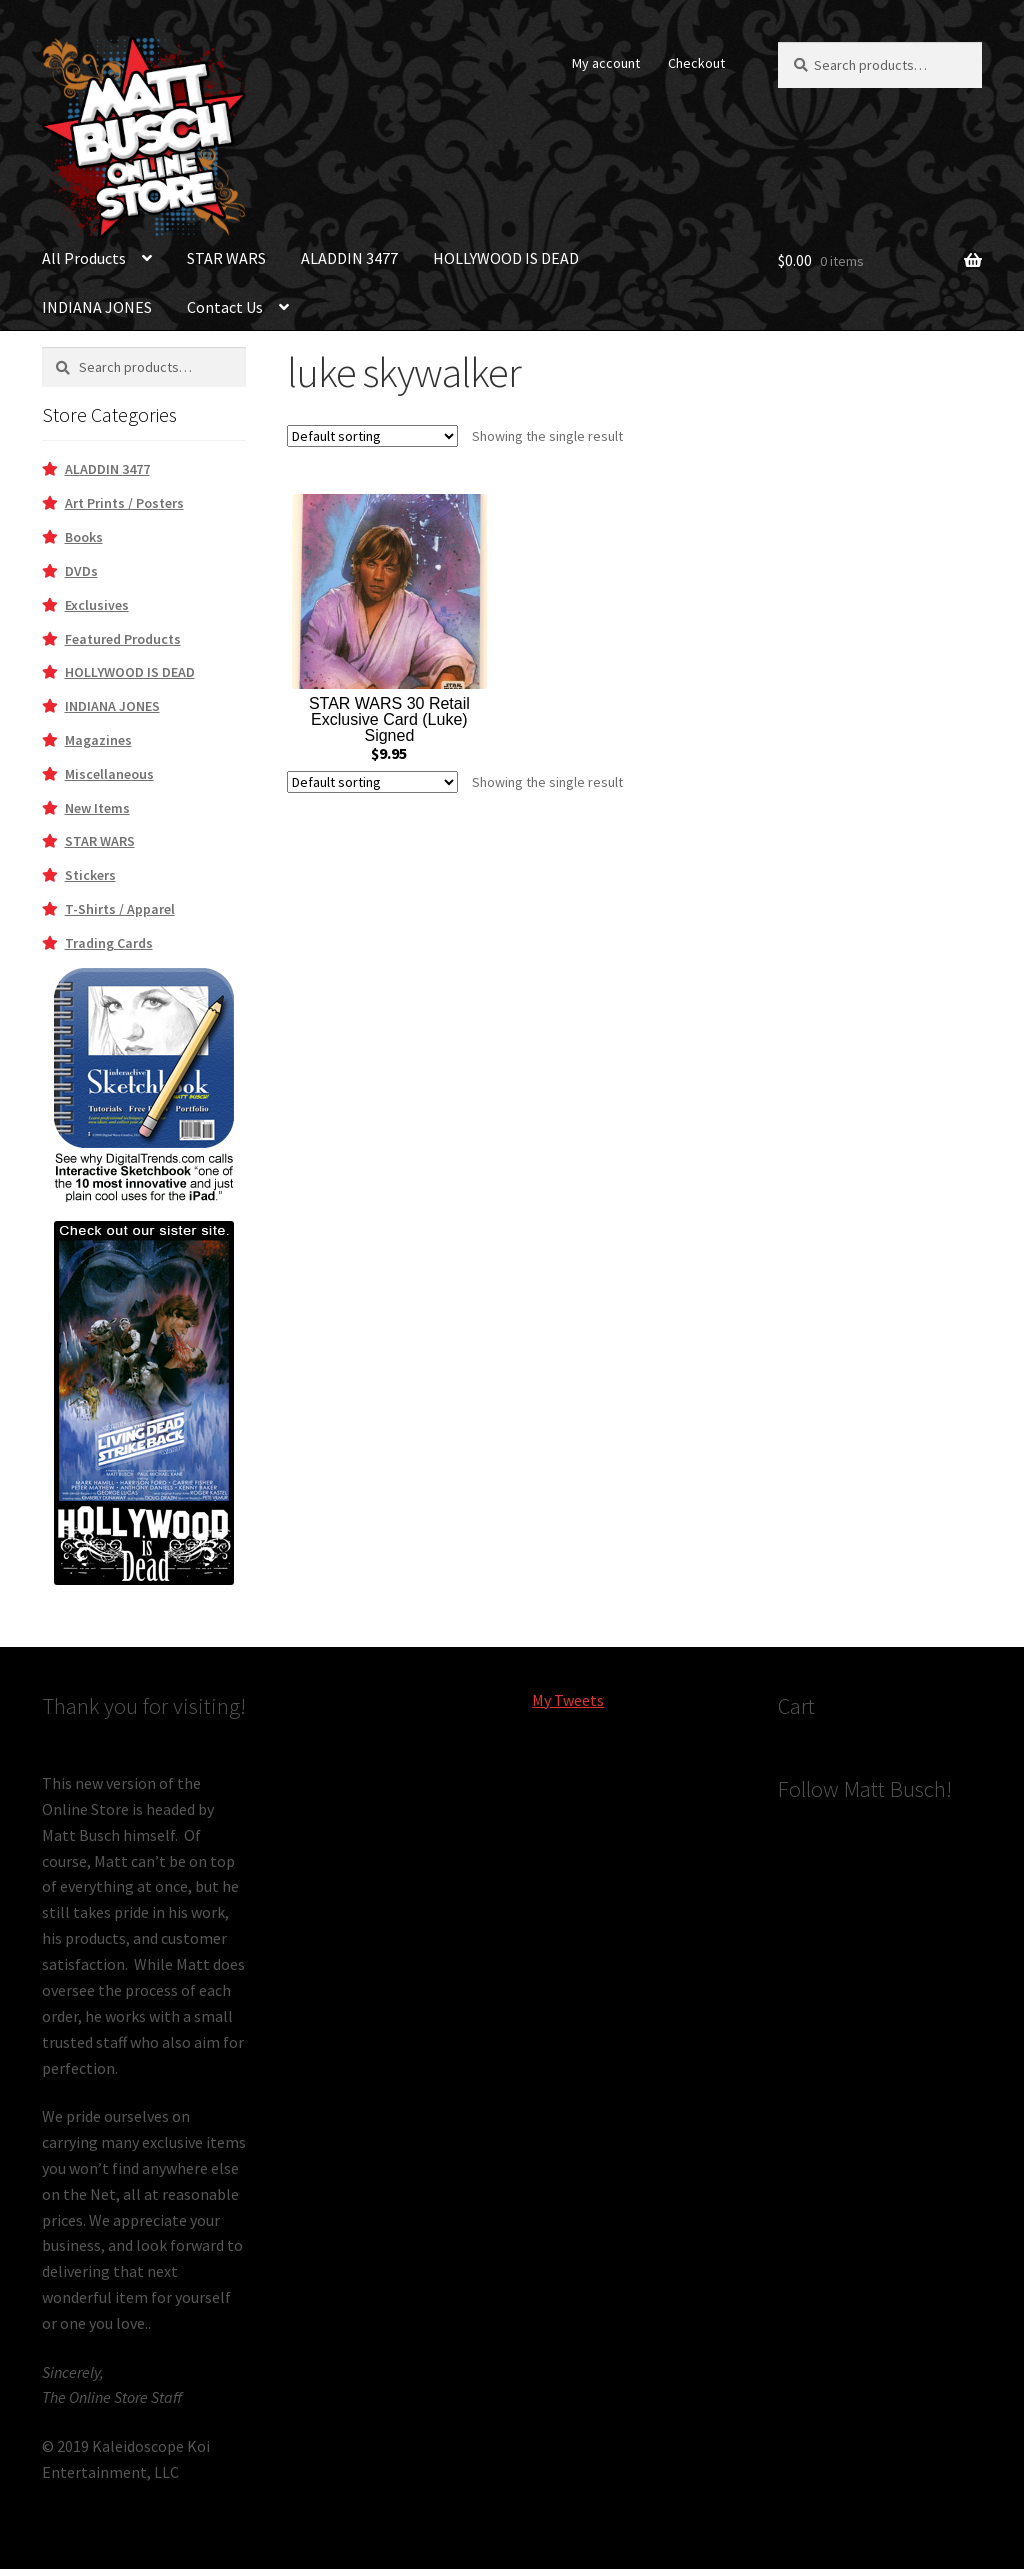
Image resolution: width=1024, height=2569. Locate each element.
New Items (97, 808)
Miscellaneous (109, 774)
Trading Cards (109, 943)
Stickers (90, 875)
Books (84, 537)
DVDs (81, 571)
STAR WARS (226, 258)
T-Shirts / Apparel (120, 909)
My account (606, 63)
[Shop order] (372, 436)
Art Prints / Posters (124, 503)
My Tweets (568, 1700)
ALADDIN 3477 (349, 258)
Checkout (696, 63)
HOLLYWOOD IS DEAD (506, 258)
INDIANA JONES (97, 307)
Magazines (98, 740)
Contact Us (225, 307)
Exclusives (97, 605)
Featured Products (123, 639)
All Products (84, 258)
